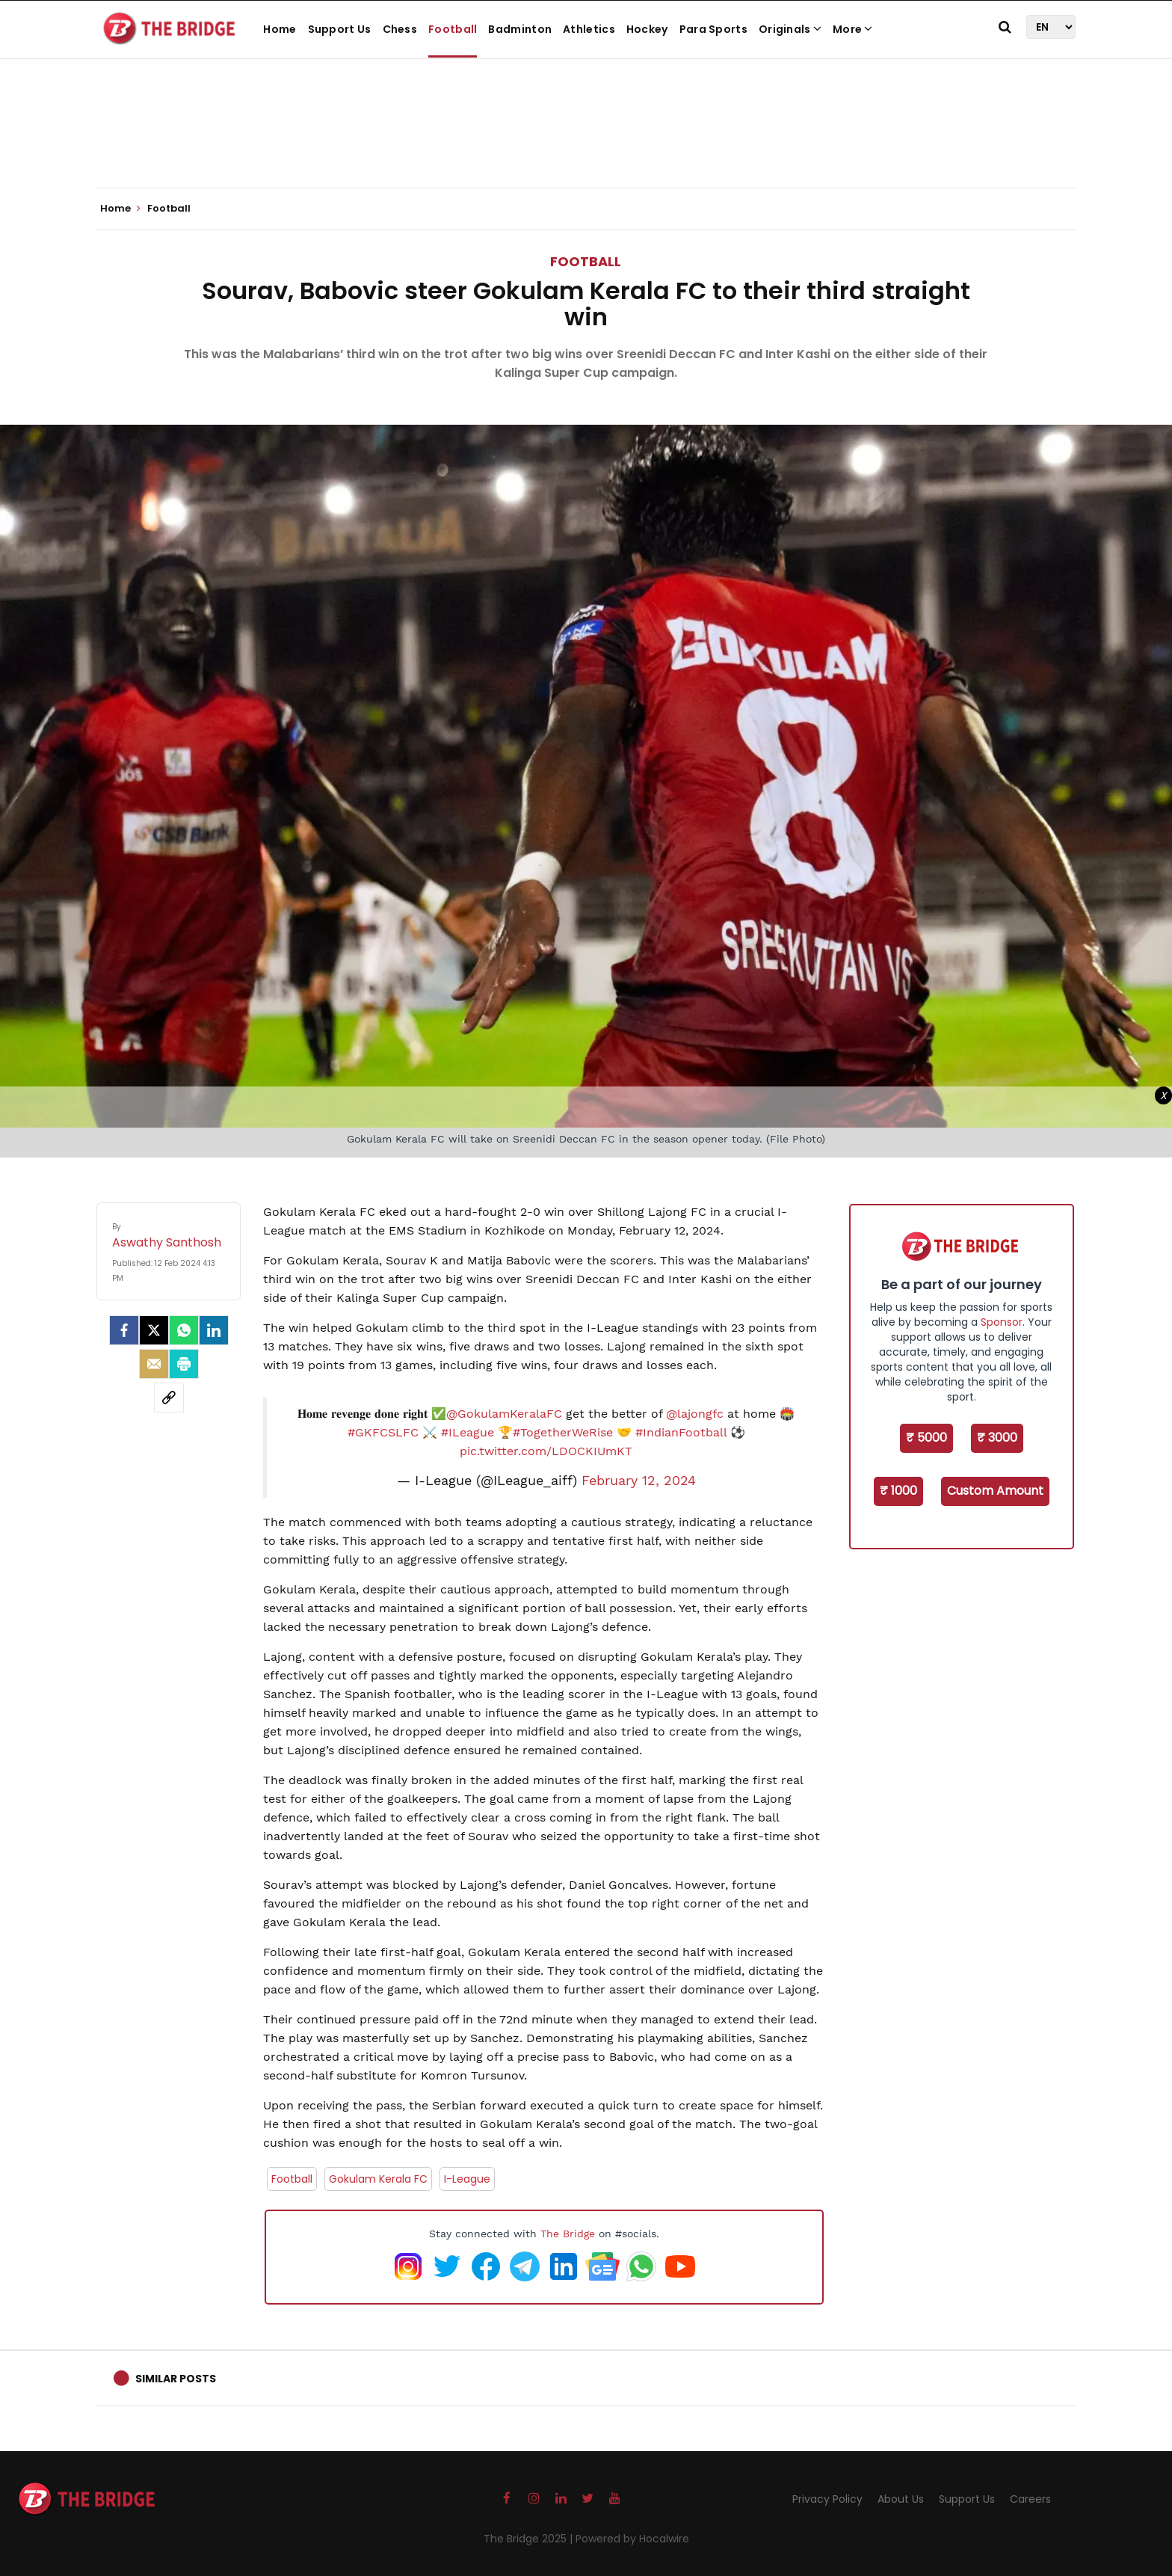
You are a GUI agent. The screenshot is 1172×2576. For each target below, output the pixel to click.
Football (452, 29)
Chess (400, 29)
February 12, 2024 (639, 1480)
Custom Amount (995, 1490)
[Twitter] (154, 1330)
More (853, 29)
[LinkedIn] (214, 1330)
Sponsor (1002, 1322)
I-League (467, 2178)
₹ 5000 (926, 1437)
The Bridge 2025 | (530, 2538)
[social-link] (169, 1398)
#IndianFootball (681, 1432)
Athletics (589, 29)
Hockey (647, 29)
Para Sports (713, 29)
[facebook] (124, 1330)
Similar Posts (175, 2378)
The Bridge (567, 2234)
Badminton (520, 29)
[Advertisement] (586, 142)
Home (279, 29)
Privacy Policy (827, 2499)
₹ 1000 (898, 1490)
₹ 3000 (997, 1437)
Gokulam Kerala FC (378, 2178)
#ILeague (467, 1432)
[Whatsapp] (184, 1330)
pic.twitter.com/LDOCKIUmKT (546, 1451)
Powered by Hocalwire (632, 2538)
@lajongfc (695, 1414)
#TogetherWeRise (563, 1432)
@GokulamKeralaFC (504, 1414)
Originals (790, 29)
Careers (1030, 2499)
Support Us (339, 29)
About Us (901, 2499)
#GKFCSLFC (383, 1432)
